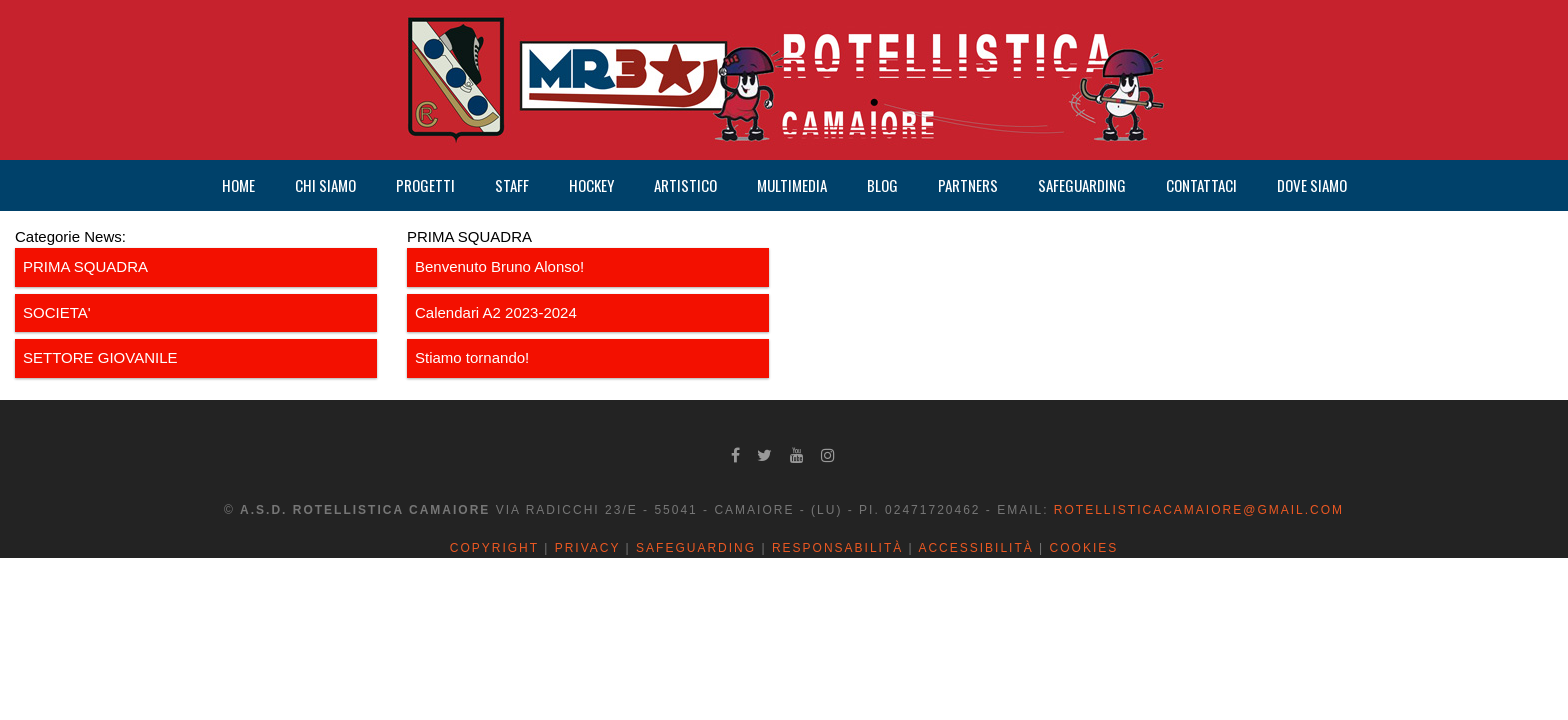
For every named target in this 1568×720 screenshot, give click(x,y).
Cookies (1084, 548)
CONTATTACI (1201, 185)
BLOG (882, 185)
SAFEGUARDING (1082, 185)
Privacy (588, 548)
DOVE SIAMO (1312, 185)
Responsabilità (837, 548)
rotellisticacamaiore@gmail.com (1199, 510)
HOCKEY (591, 185)
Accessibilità (975, 548)
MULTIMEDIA (792, 185)
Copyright (494, 548)
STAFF (512, 185)
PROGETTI (425, 185)
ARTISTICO (685, 185)
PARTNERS (968, 185)
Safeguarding (696, 548)
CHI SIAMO (325, 185)
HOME (238, 185)
